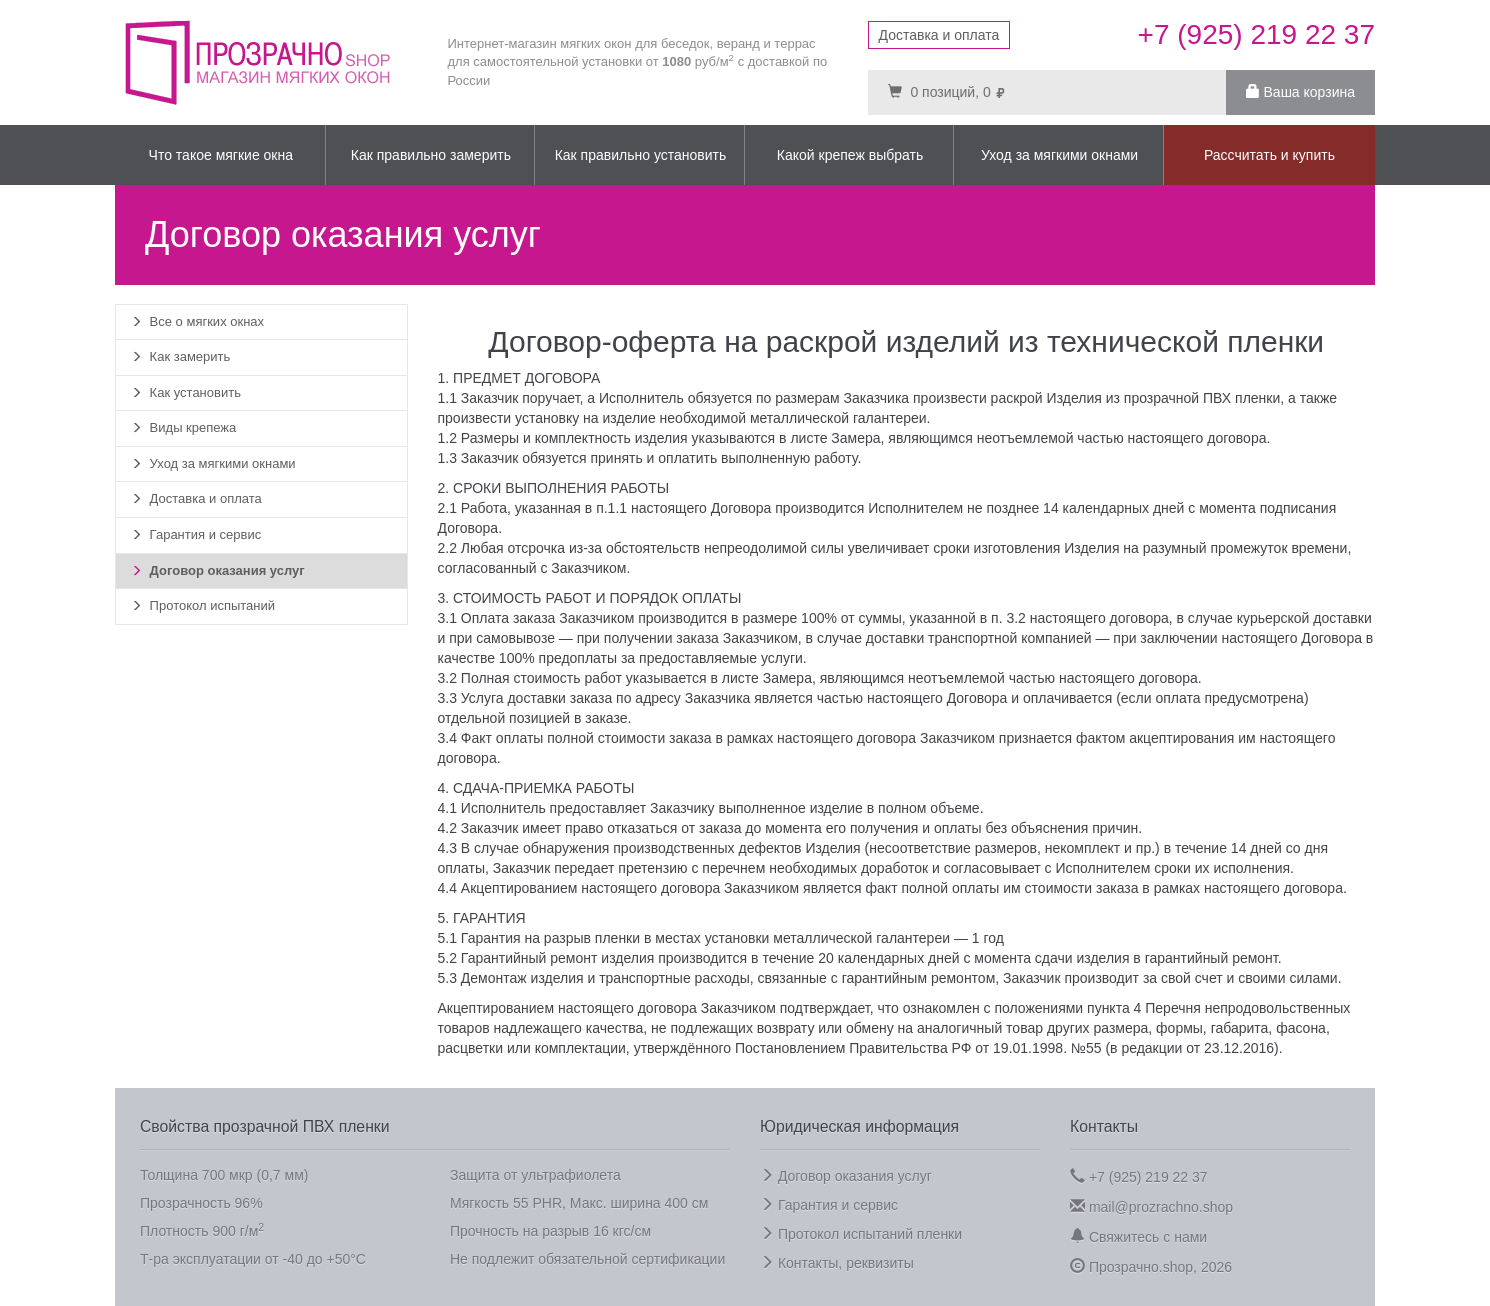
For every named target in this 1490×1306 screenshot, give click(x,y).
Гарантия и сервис (196, 534)
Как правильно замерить (431, 155)
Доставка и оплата (939, 35)
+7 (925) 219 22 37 (1139, 1176)
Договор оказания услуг (218, 570)
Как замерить (180, 356)
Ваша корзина (1300, 92)
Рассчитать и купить (1269, 155)
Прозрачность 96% (201, 1203)
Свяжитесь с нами (1138, 1236)
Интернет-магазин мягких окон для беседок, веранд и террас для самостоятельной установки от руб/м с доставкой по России (638, 62)
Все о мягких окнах (197, 321)
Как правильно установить (641, 155)
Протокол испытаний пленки (861, 1234)
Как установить (186, 392)
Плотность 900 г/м (202, 1230)
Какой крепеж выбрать (850, 155)
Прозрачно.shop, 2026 (1151, 1266)
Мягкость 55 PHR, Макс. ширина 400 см (579, 1203)
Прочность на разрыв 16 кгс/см (550, 1231)
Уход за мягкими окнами (1059, 155)
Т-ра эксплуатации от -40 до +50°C (253, 1259)
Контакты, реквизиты (837, 1263)
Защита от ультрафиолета (535, 1175)
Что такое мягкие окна (221, 155)
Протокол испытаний (203, 605)
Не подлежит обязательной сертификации (587, 1259)
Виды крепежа (183, 427)
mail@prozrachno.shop (1151, 1206)
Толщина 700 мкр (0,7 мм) (224, 1175)
